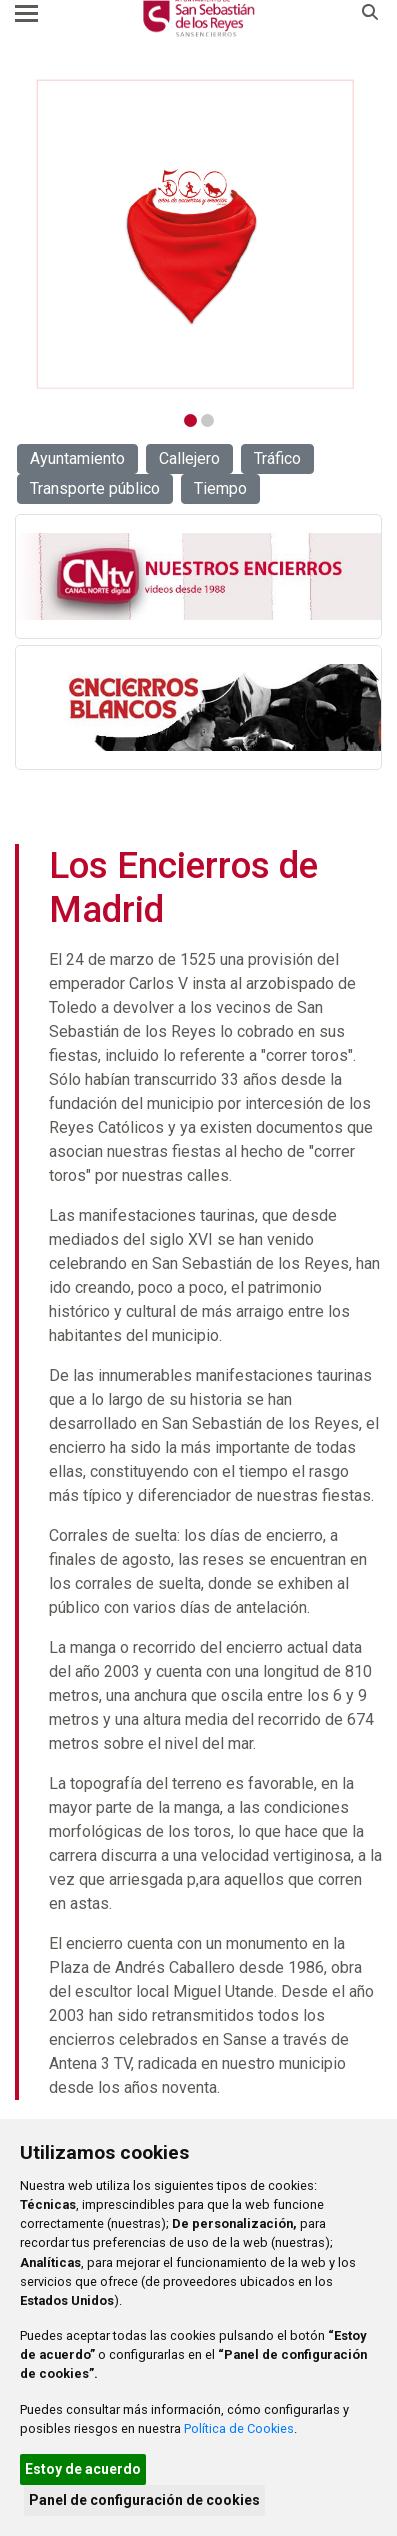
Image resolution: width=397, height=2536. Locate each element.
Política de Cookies (239, 2428)
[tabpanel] (196, 235)
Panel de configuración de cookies (144, 2500)
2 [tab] (207, 420)
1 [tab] (190, 420)
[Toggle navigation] (26, 13)
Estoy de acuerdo (83, 2469)
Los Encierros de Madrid (183, 887)
